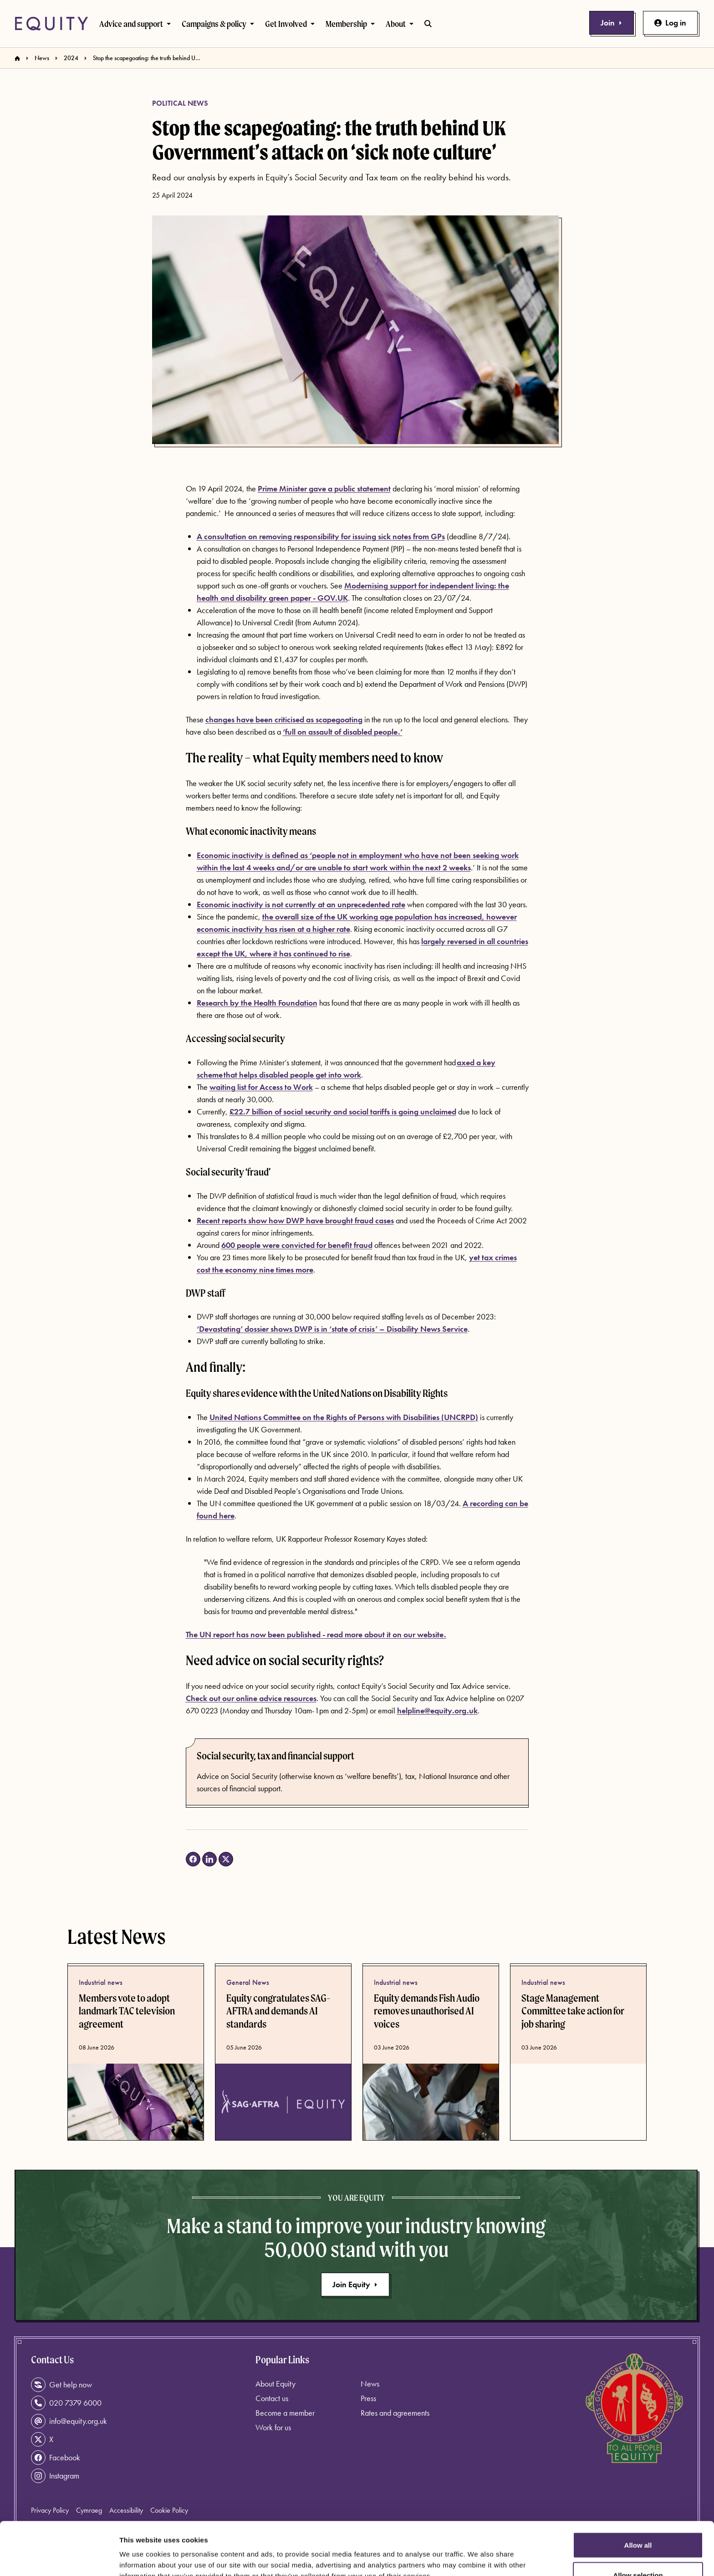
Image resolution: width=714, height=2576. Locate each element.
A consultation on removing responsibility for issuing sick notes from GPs (321, 536)
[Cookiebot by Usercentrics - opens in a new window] (59, 2558)
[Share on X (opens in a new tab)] (226, 1859)
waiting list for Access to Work (261, 1087)
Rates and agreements (395, 2412)
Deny (638, 2552)
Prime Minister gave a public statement (324, 488)
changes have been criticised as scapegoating (283, 719)
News (42, 58)
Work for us (273, 2427)
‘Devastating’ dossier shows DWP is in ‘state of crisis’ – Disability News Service (332, 1329)
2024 (71, 58)
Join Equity (355, 2284)
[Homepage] (17, 58)
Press (368, 2398)
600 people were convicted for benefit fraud (296, 1245)
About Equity (275, 2383)
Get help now (61, 2384)
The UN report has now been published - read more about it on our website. (316, 1634)
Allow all (638, 2492)
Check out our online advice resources (251, 1698)
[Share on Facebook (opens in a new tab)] (193, 1859)
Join (611, 22)
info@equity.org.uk (69, 2421)
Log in (670, 22)
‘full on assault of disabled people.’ (343, 731)
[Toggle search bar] (428, 23)
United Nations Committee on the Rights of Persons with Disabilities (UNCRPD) (343, 1417)
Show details (478, 2552)
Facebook (55, 2457)
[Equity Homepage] (51, 23)
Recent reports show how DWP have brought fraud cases (295, 1220)
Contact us (271, 2398)
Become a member (285, 2412)
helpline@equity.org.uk (437, 1710)
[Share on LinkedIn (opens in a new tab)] (209, 1859)
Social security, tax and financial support (275, 1756)
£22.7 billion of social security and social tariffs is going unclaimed (343, 1111)
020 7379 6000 (66, 2403)
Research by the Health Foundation (257, 1002)
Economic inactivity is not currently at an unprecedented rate (301, 904)
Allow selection (638, 2522)
